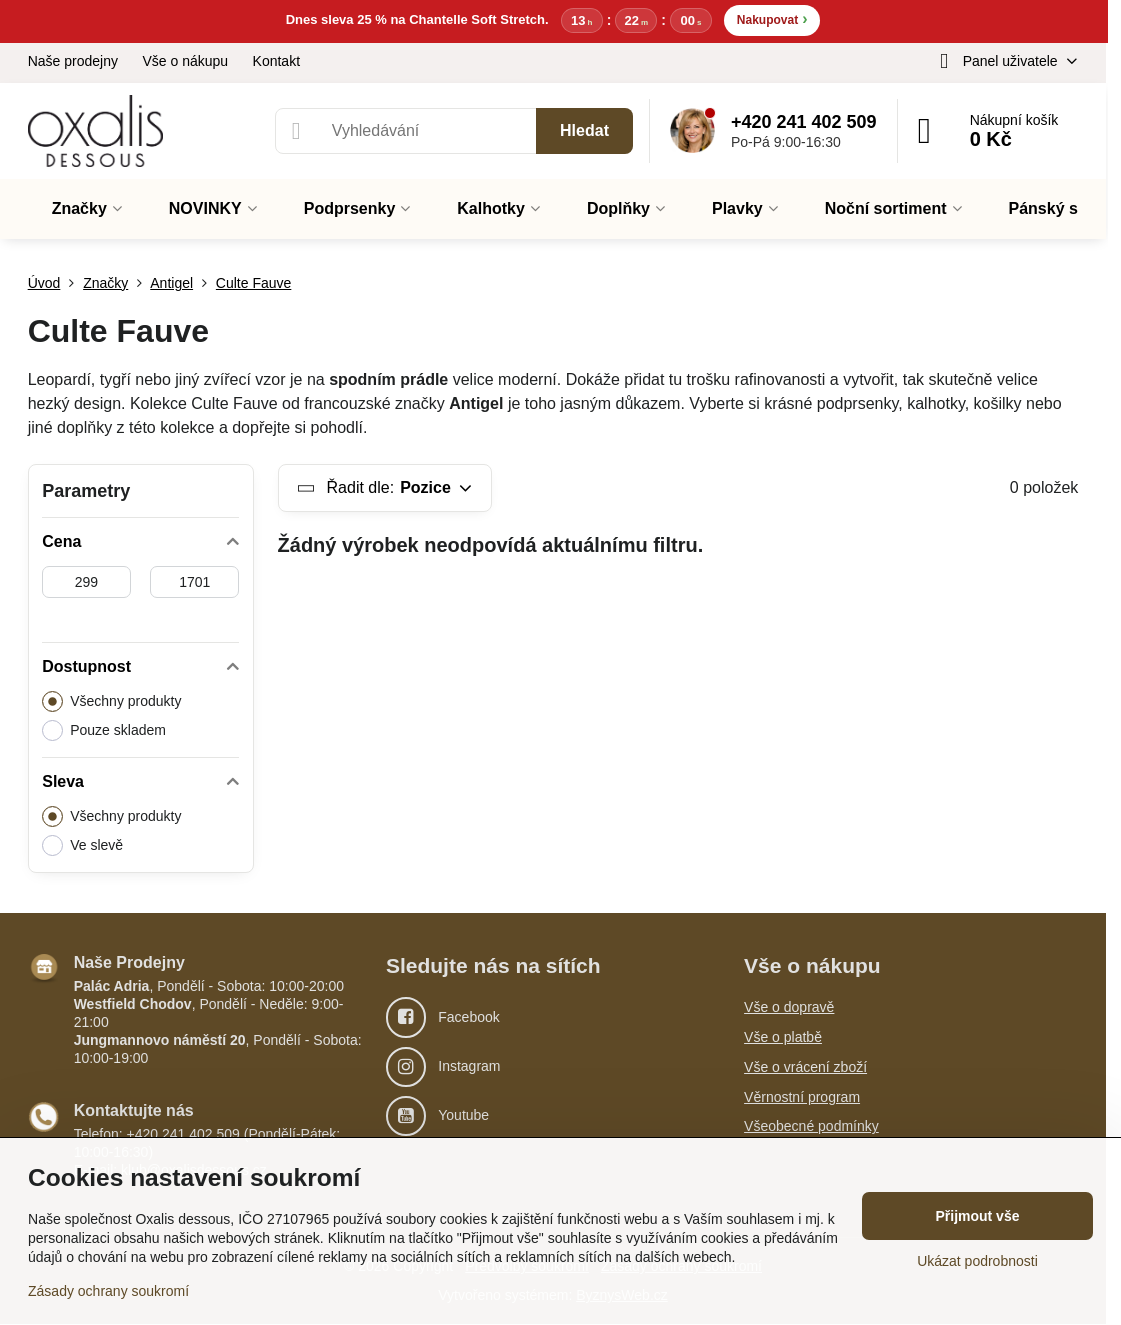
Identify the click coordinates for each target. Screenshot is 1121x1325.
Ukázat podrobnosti (977, 1261)
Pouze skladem (104, 731)
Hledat (584, 131)
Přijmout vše (977, 1216)
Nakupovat (772, 19)
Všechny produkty (111, 702)
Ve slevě (82, 846)
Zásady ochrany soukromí (108, 1291)
